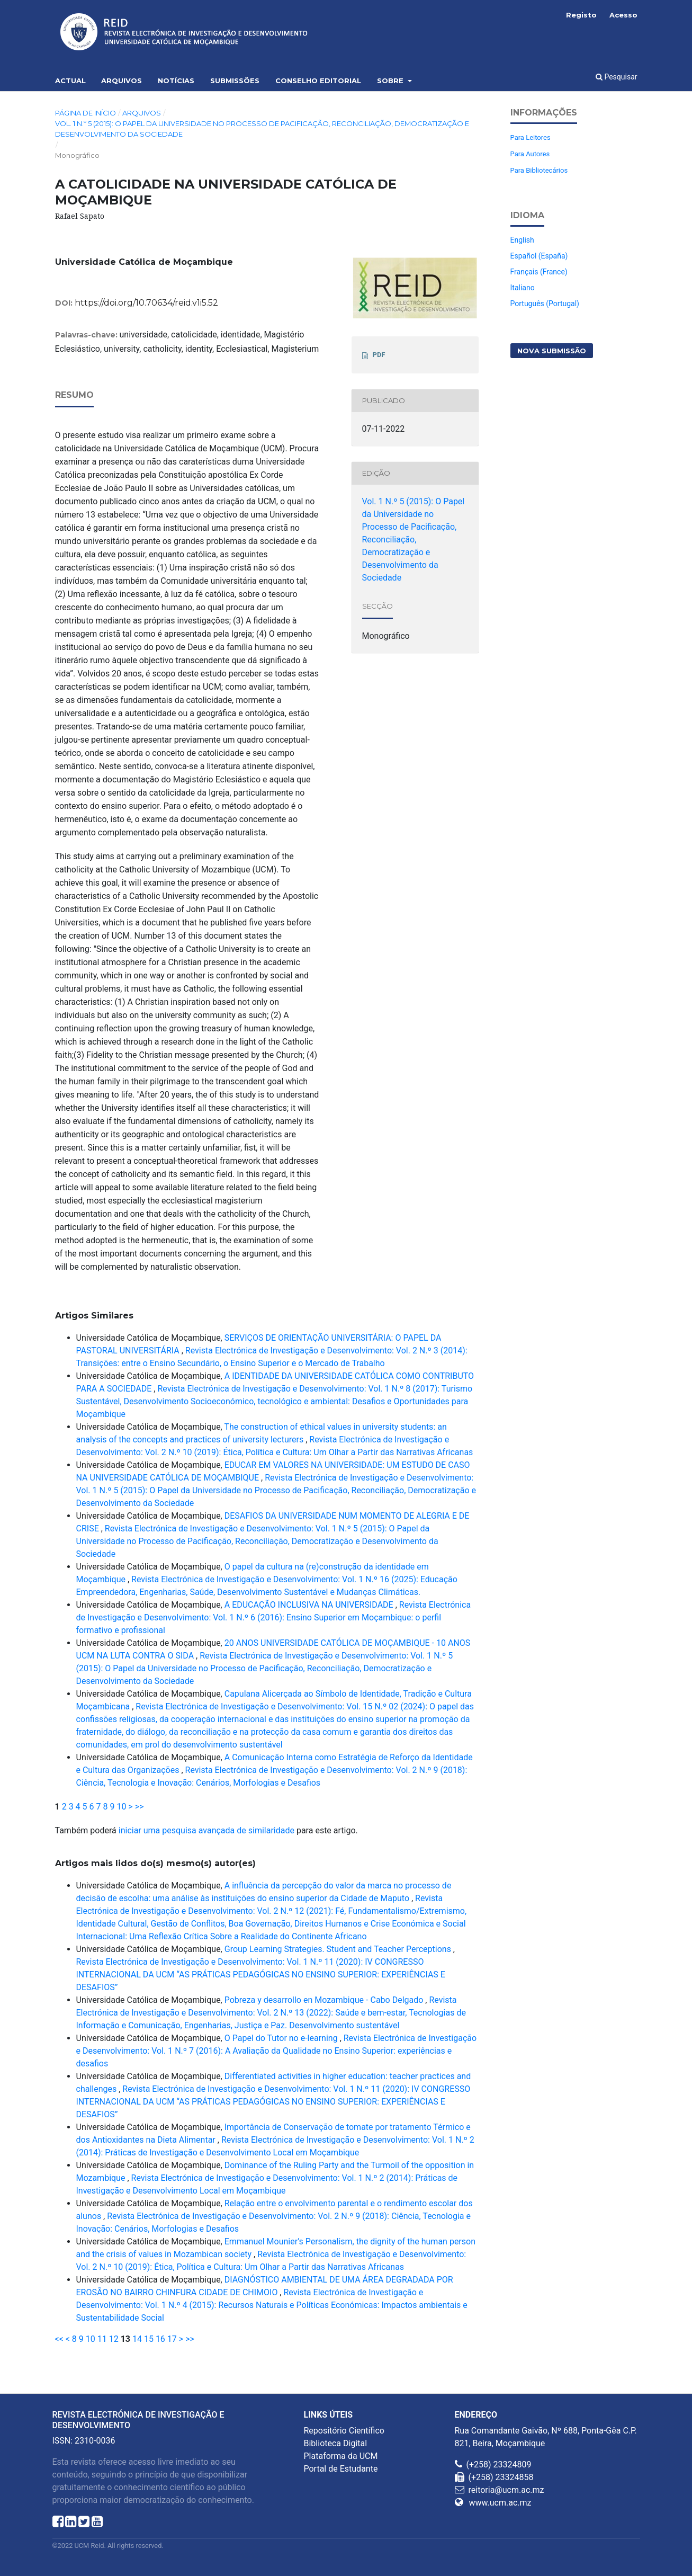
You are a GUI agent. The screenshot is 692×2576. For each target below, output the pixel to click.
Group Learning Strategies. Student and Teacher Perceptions (338, 1949)
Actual (70, 80)
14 (137, 2339)
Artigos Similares (94, 1316)
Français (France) (539, 272)
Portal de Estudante (341, 2469)
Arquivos (121, 80)
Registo (581, 15)
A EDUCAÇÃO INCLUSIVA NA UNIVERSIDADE (310, 1605)
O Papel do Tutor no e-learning (282, 2038)
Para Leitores (530, 137)
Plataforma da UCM (341, 2456)
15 (149, 2339)
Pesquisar (616, 77)
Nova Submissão (551, 350)
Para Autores (530, 154)
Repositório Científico (344, 2431)
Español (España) (539, 256)
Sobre (391, 80)
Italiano (522, 287)
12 (114, 2339)
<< (59, 2339)
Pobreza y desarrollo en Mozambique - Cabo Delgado (325, 2000)
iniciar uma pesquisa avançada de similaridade (206, 1830)
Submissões (234, 80)
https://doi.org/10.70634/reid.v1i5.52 (146, 303)
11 (102, 2339)
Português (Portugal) (544, 303)
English (522, 240)
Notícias (176, 80)
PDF (379, 355)
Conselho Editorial (318, 80)
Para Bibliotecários (539, 170)
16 (160, 2339)
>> (139, 1807)
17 (172, 2339)
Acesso (623, 15)
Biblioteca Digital (335, 2443)
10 (121, 1807)
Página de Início (85, 113)
